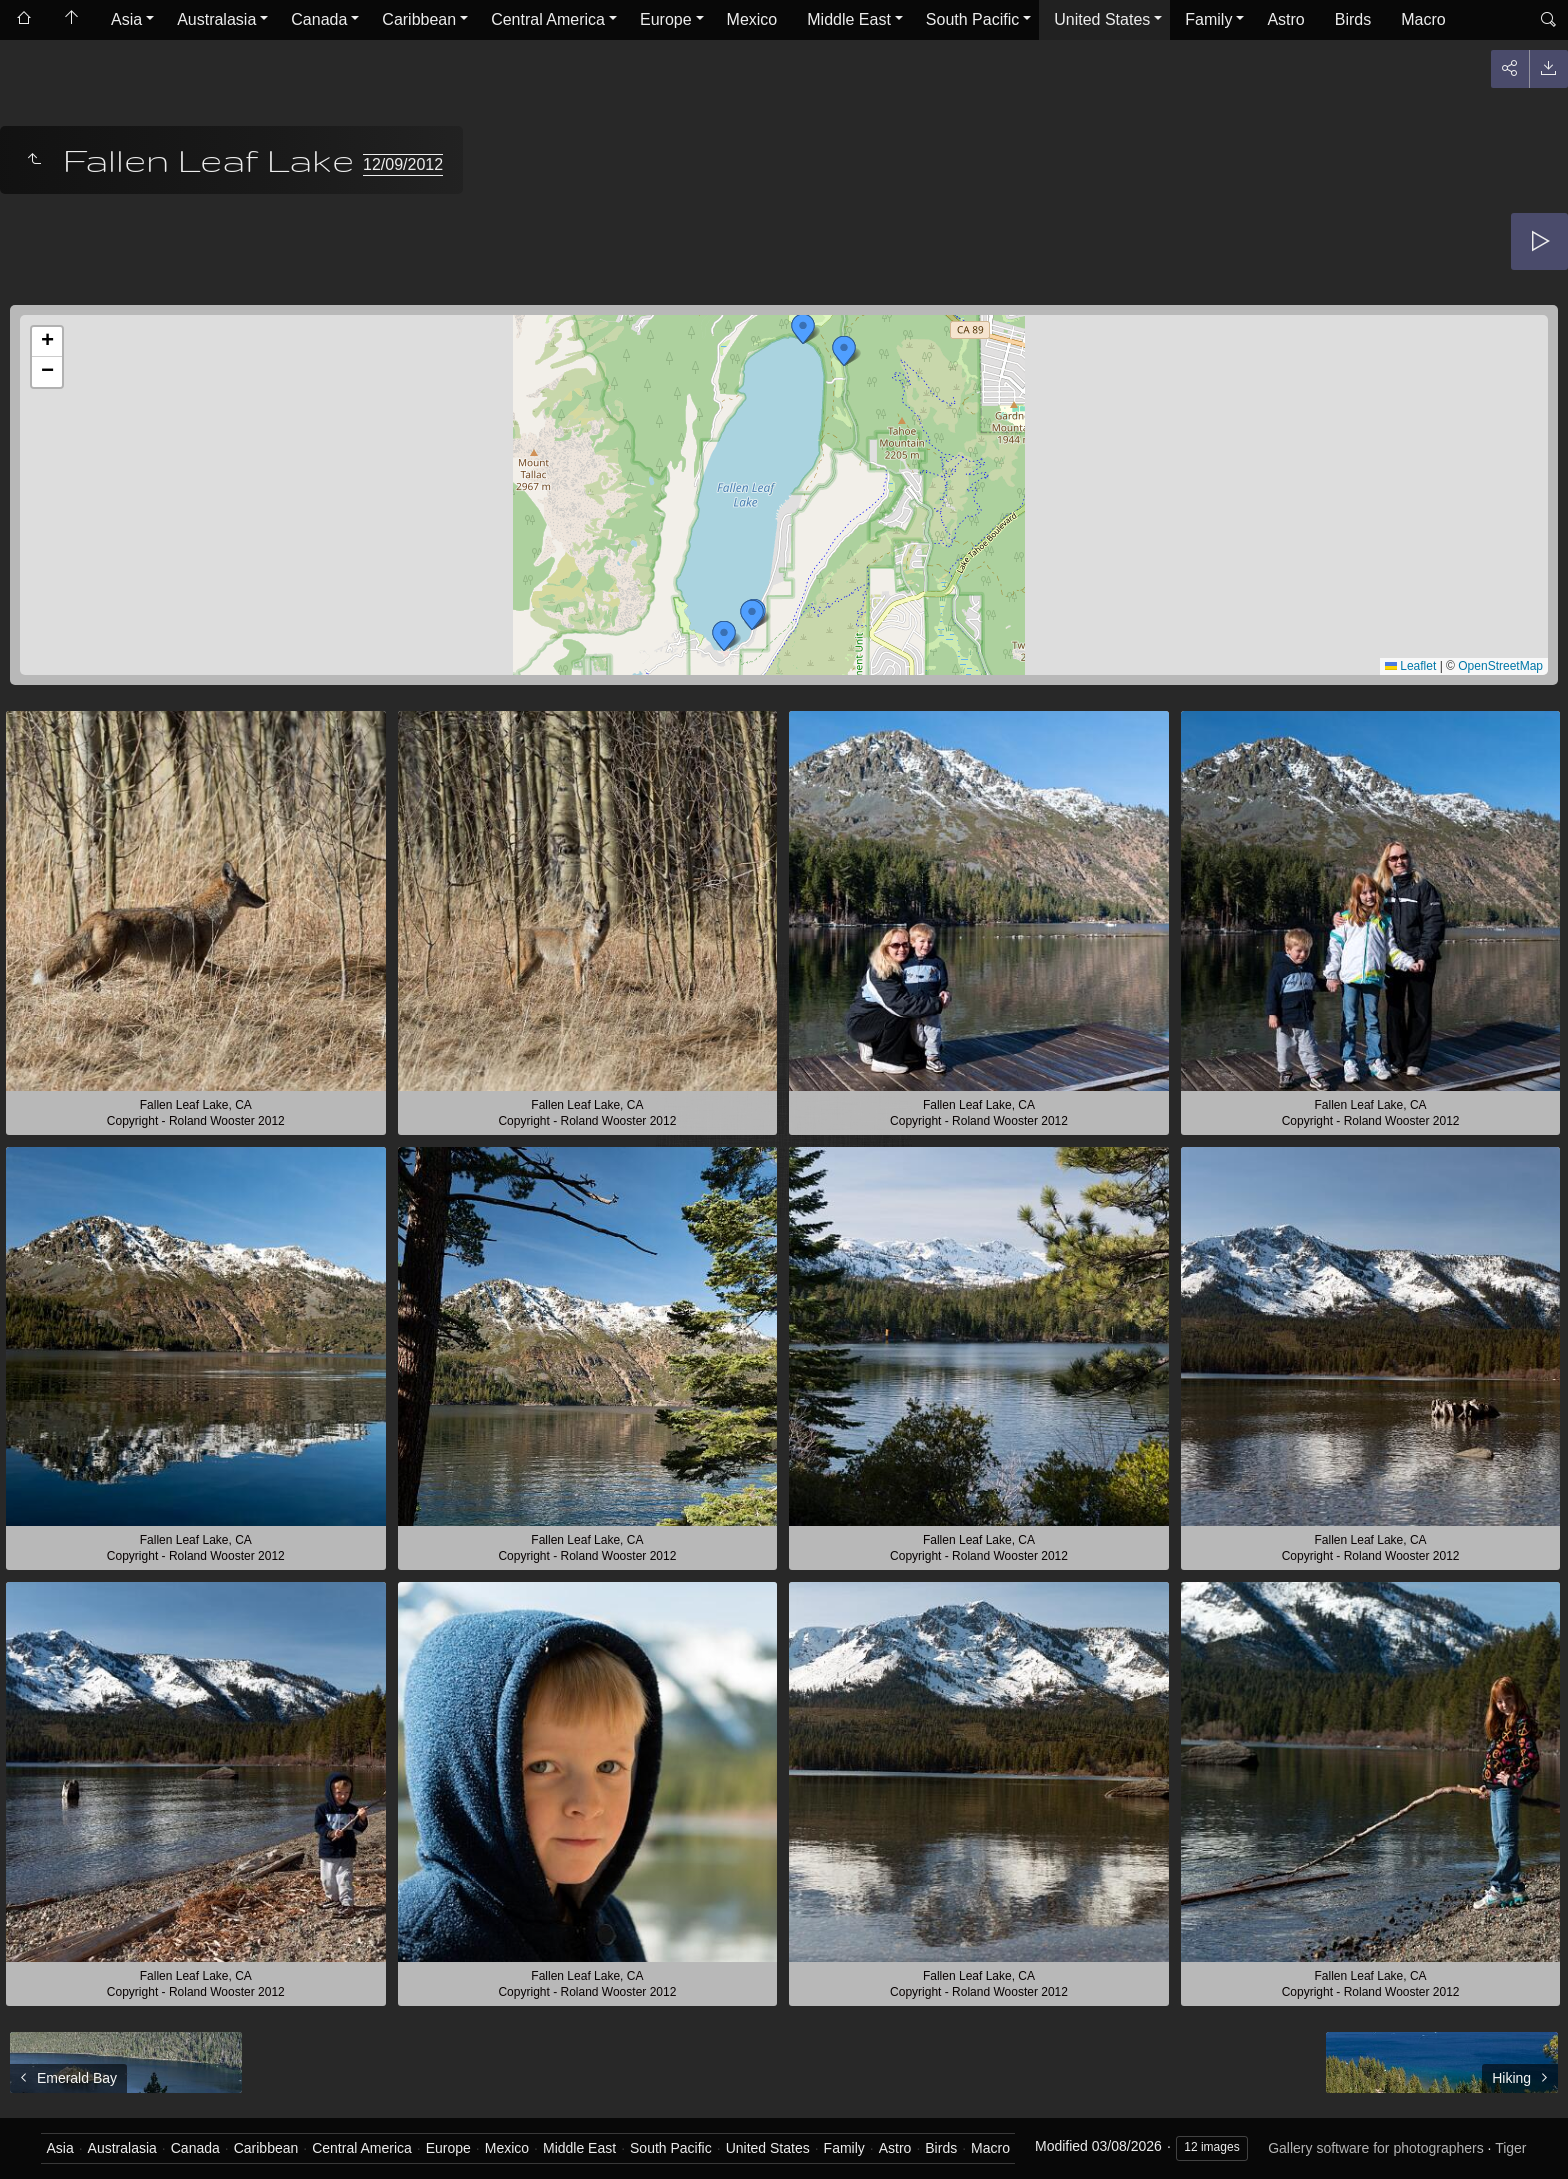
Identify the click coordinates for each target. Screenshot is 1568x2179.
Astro (1285, 19)
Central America (548, 19)
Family (1208, 19)
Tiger (1510, 2148)
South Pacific (972, 19)
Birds (1353, 19)
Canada (319, 19)
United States (1102, 19)
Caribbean (419, 19)
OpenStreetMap (1500, 666)
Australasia (216, 19)
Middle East (849, 19)
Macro (1423, 19)
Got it (1025, 2133)
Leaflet (1410, 666)
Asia (126, 19)
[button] (844, 351)
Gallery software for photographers (1376, 2148)
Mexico (752, 19)
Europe (666, 19)
